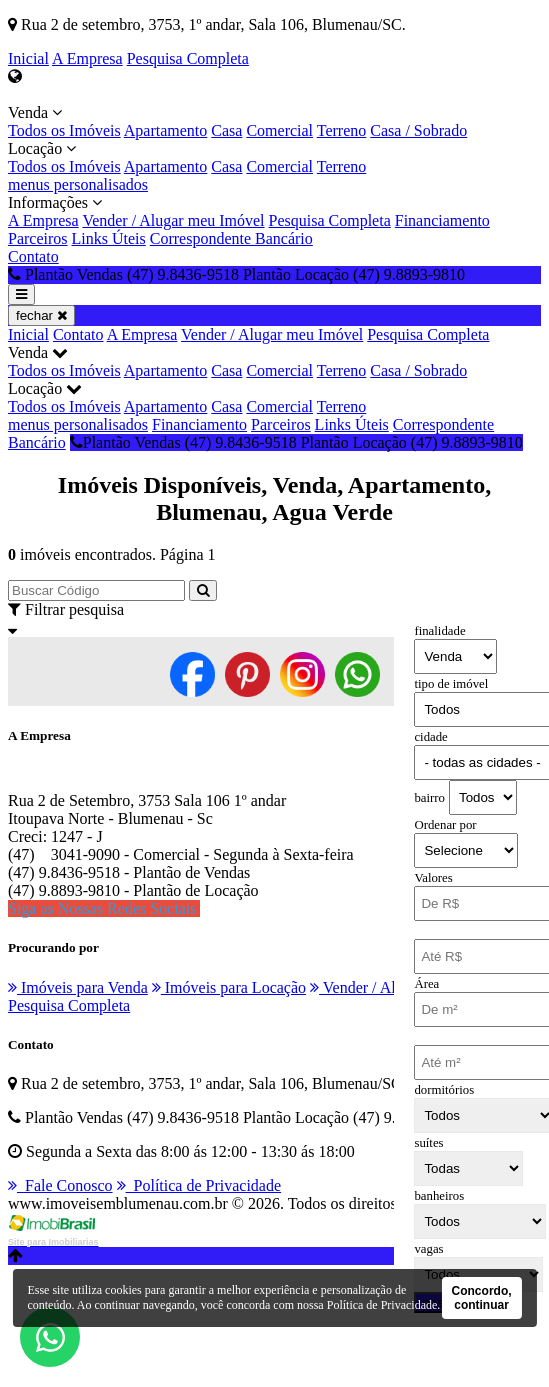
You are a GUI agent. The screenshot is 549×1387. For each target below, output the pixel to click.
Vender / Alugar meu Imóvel (173, 220)
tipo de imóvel (451, 684)
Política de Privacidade (199, 1185)
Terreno (342, 130)
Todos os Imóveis (64, 130)
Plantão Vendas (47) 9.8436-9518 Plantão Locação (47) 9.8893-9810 (296, 442)
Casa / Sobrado (418, 130)
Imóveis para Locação (229, 987)
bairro (429, 798)
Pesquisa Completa (188, 58)
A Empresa (87, 58)
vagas (428, 1249)
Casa (226, 130)
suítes (428, 1143)
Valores (433, 878)
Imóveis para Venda (78, 987)
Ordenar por (445, 825)
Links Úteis (109, 238)
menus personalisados (78, 184)
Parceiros (38, 238)
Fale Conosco (60, 1185)
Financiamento (442, 220)
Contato (33, 256)
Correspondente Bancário (231, 238)
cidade (430, 737)
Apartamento (166, 130)
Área (426, 984)
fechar (41, 315)
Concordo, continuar (482, 1298)
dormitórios (444, 1090)
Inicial (28, 58)
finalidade (439, 631)
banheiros (439, 1196)
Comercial (279, 130)
